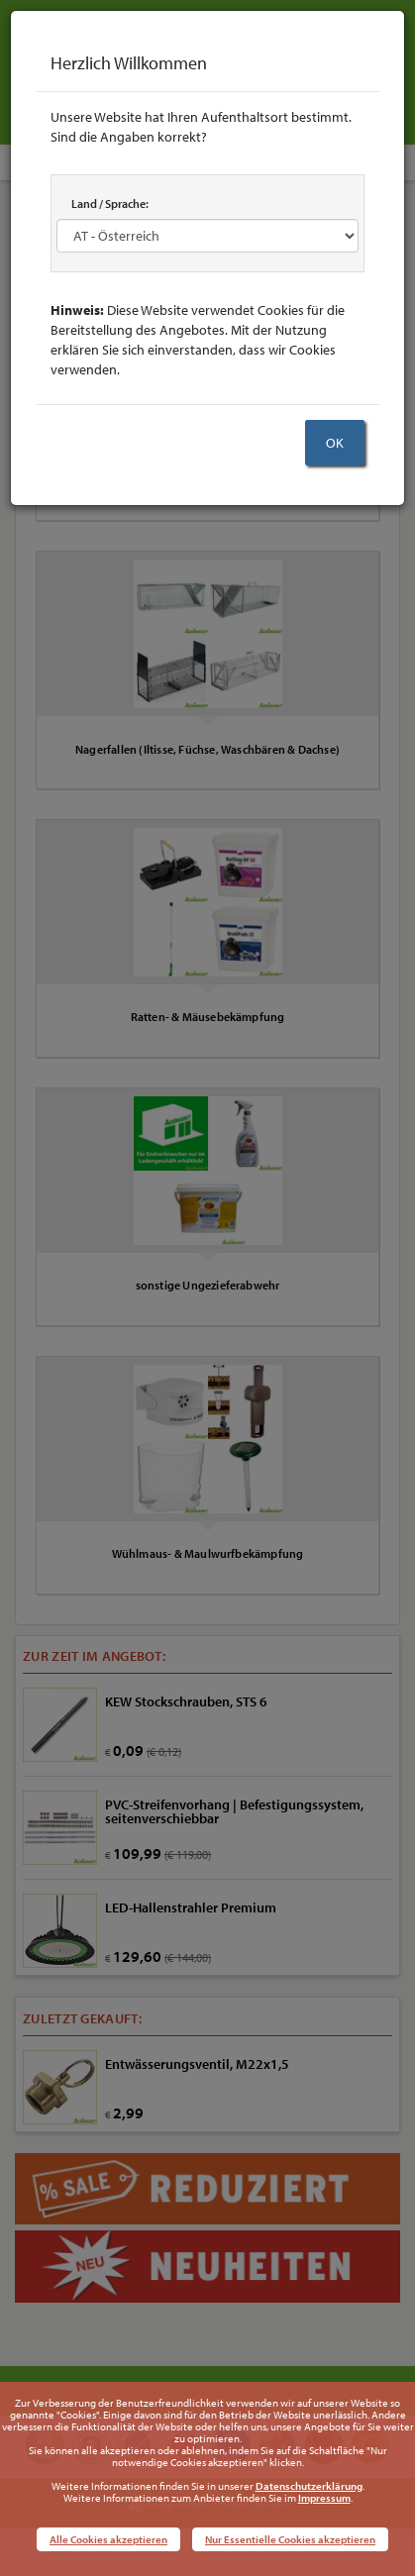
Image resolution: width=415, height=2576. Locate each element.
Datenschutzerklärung (309, 2486)
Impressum (324, 2498)
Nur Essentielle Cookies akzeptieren (290, 2539)
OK (335, 443)
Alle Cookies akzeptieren (108, 2539)
